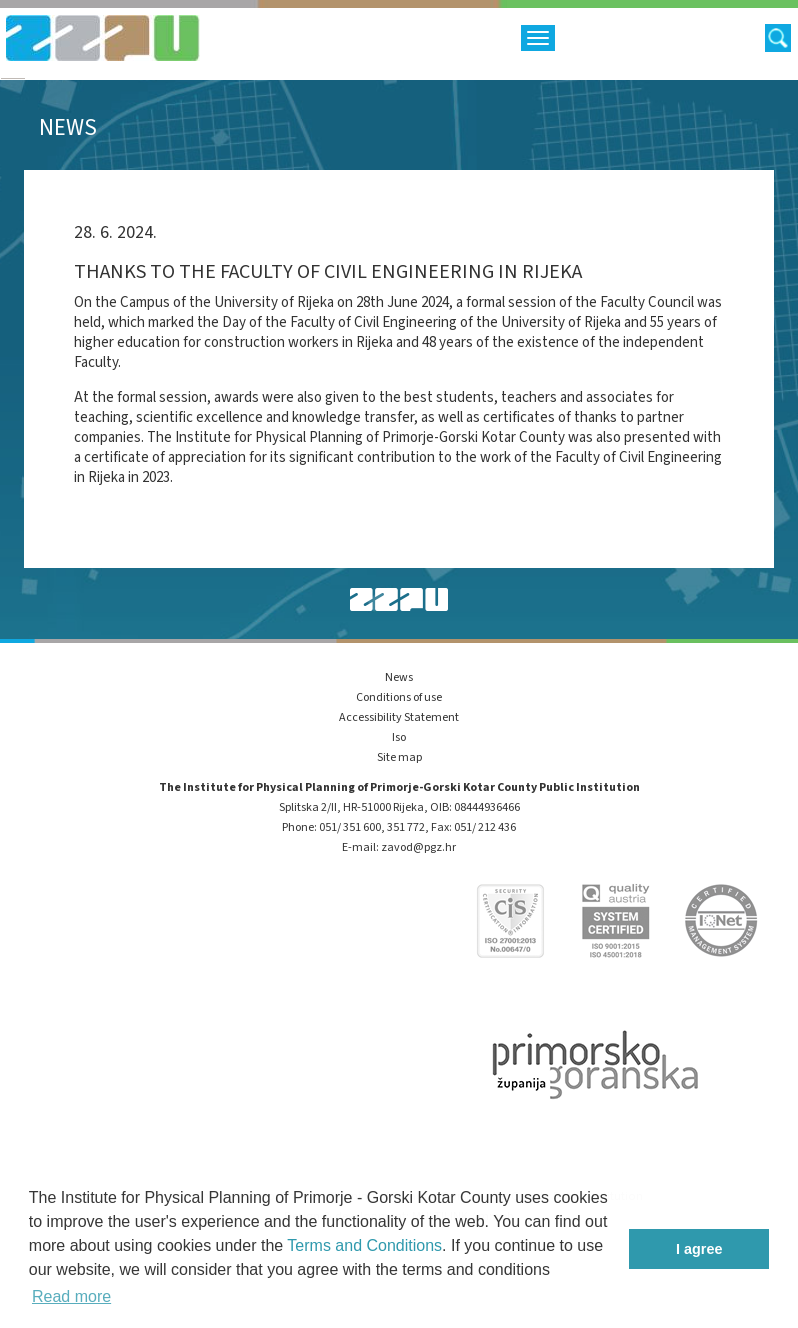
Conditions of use (399, 697)
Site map (399, 757)
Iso (399, 737)
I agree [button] (699, 1249)
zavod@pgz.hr (418, 847)
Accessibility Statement (399, 717)
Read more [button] (71, 1296)
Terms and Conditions (364, 1245)
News (399, 677)
